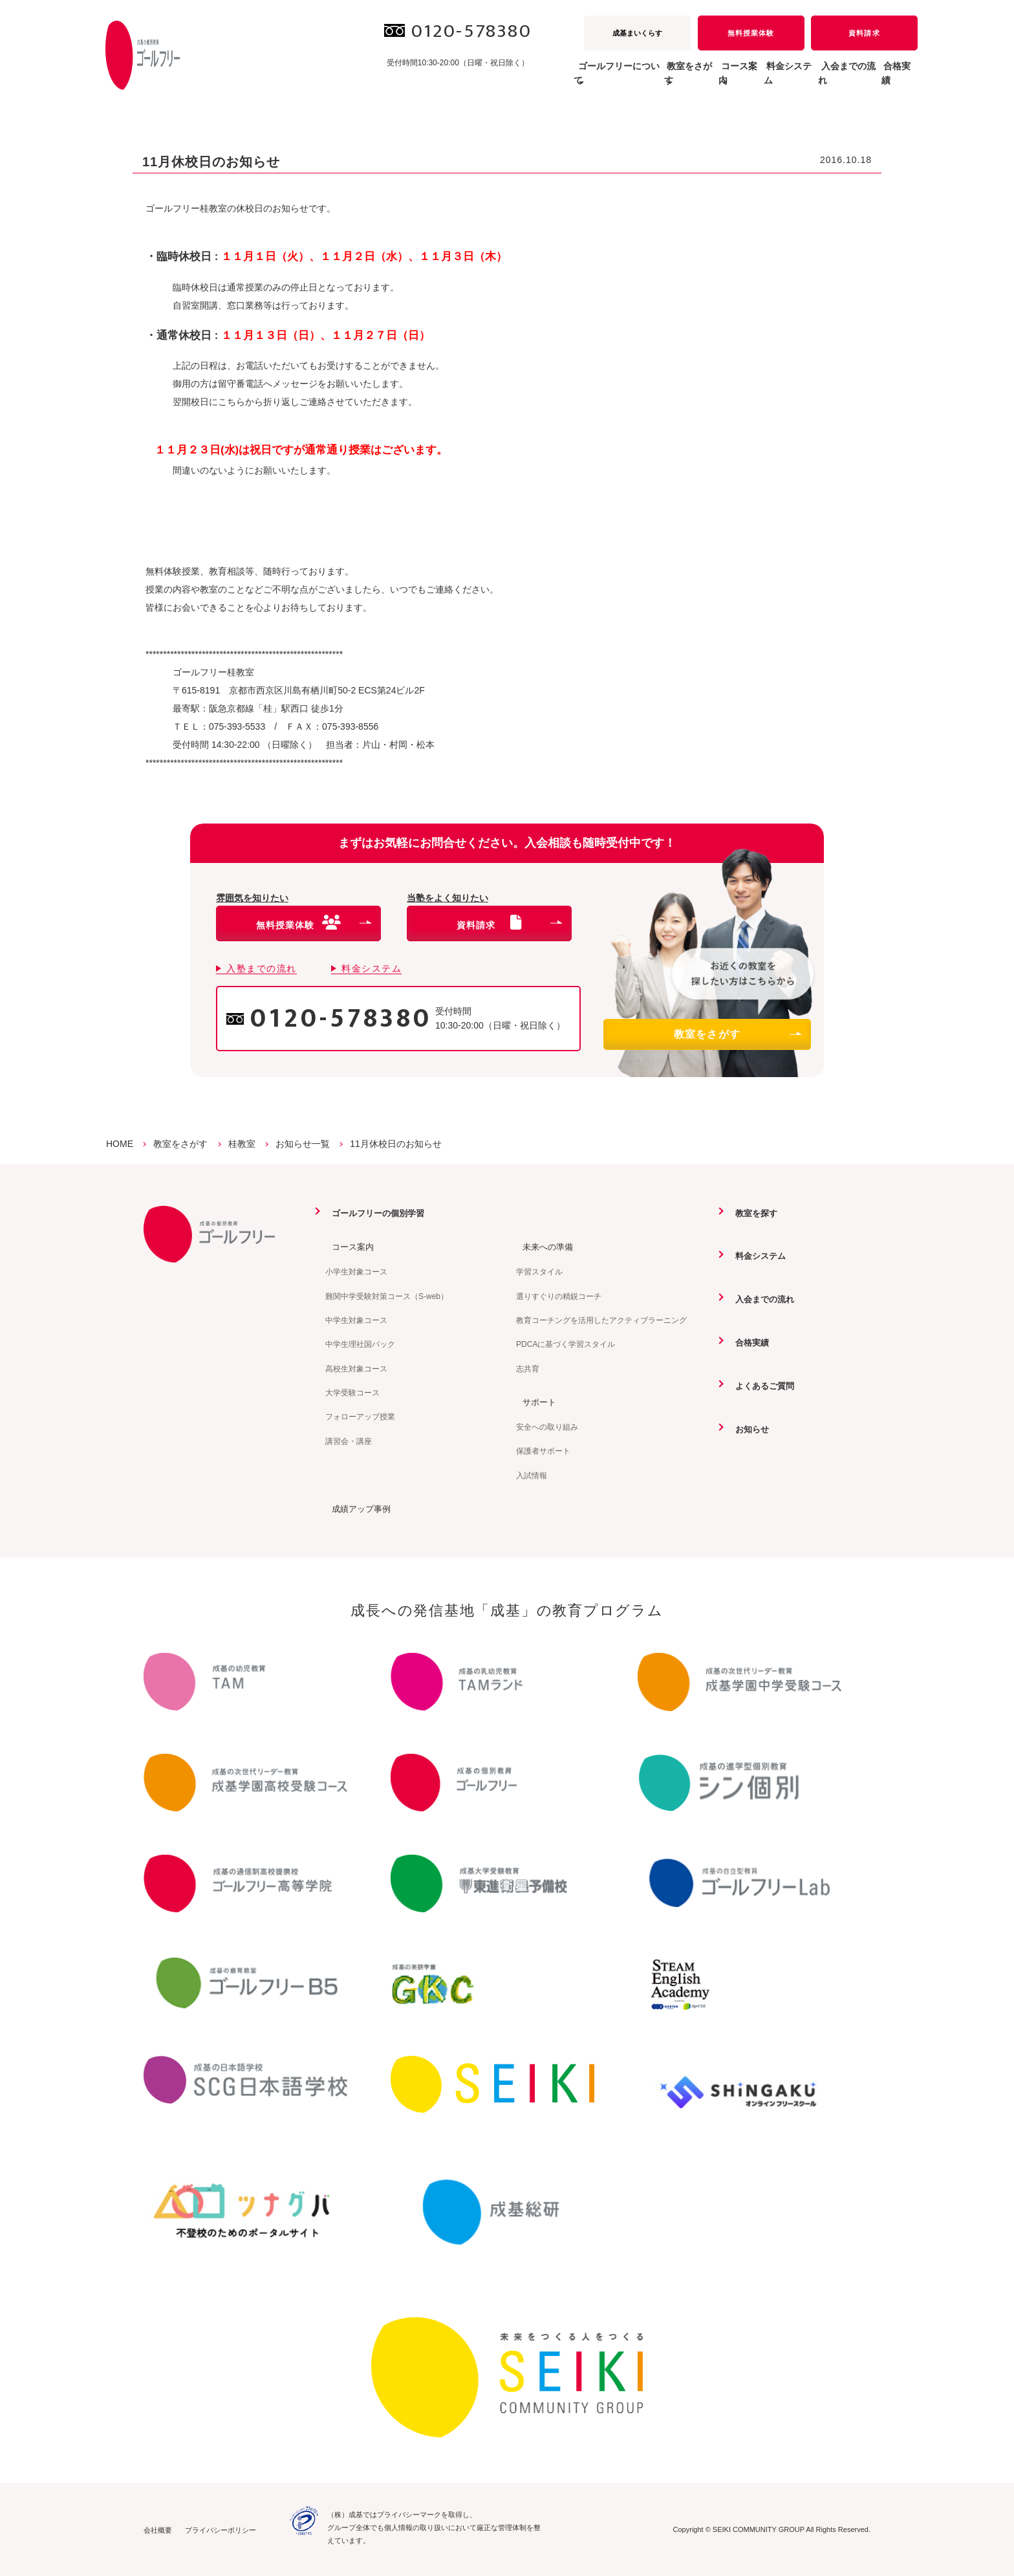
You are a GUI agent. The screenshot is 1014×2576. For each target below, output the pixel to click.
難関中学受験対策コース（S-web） (386, 1295)
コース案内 (348, 1246)
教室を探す (751, 1213)
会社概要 (158, 2529)
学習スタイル (539, 1271)
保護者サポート (543, 1450)
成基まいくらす (637, 33)
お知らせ (747, 1427)
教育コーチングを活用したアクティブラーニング (601, 1319)
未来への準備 (543, 1246)
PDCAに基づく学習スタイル (565, 1343)
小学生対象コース (356, 1271)
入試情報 (531, 1474)
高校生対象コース (356, 1368)
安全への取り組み (547, 1426)
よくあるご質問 (760, 1384)
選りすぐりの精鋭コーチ (558, 1295)
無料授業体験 (751, 33)
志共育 (527, 1368)
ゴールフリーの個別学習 (375, 1213)
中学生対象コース (356, 1319)
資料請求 (863, 33)
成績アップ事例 (357, 1508)
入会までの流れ (820, 80)
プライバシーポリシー (220, 2529)
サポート (534, 1401)
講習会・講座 (348, 1440)
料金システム (742, 80)
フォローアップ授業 (360, 1416)
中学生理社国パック (360, 1343)
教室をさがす (737, 1034)
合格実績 (890, 80)
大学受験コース (352, 1392)
